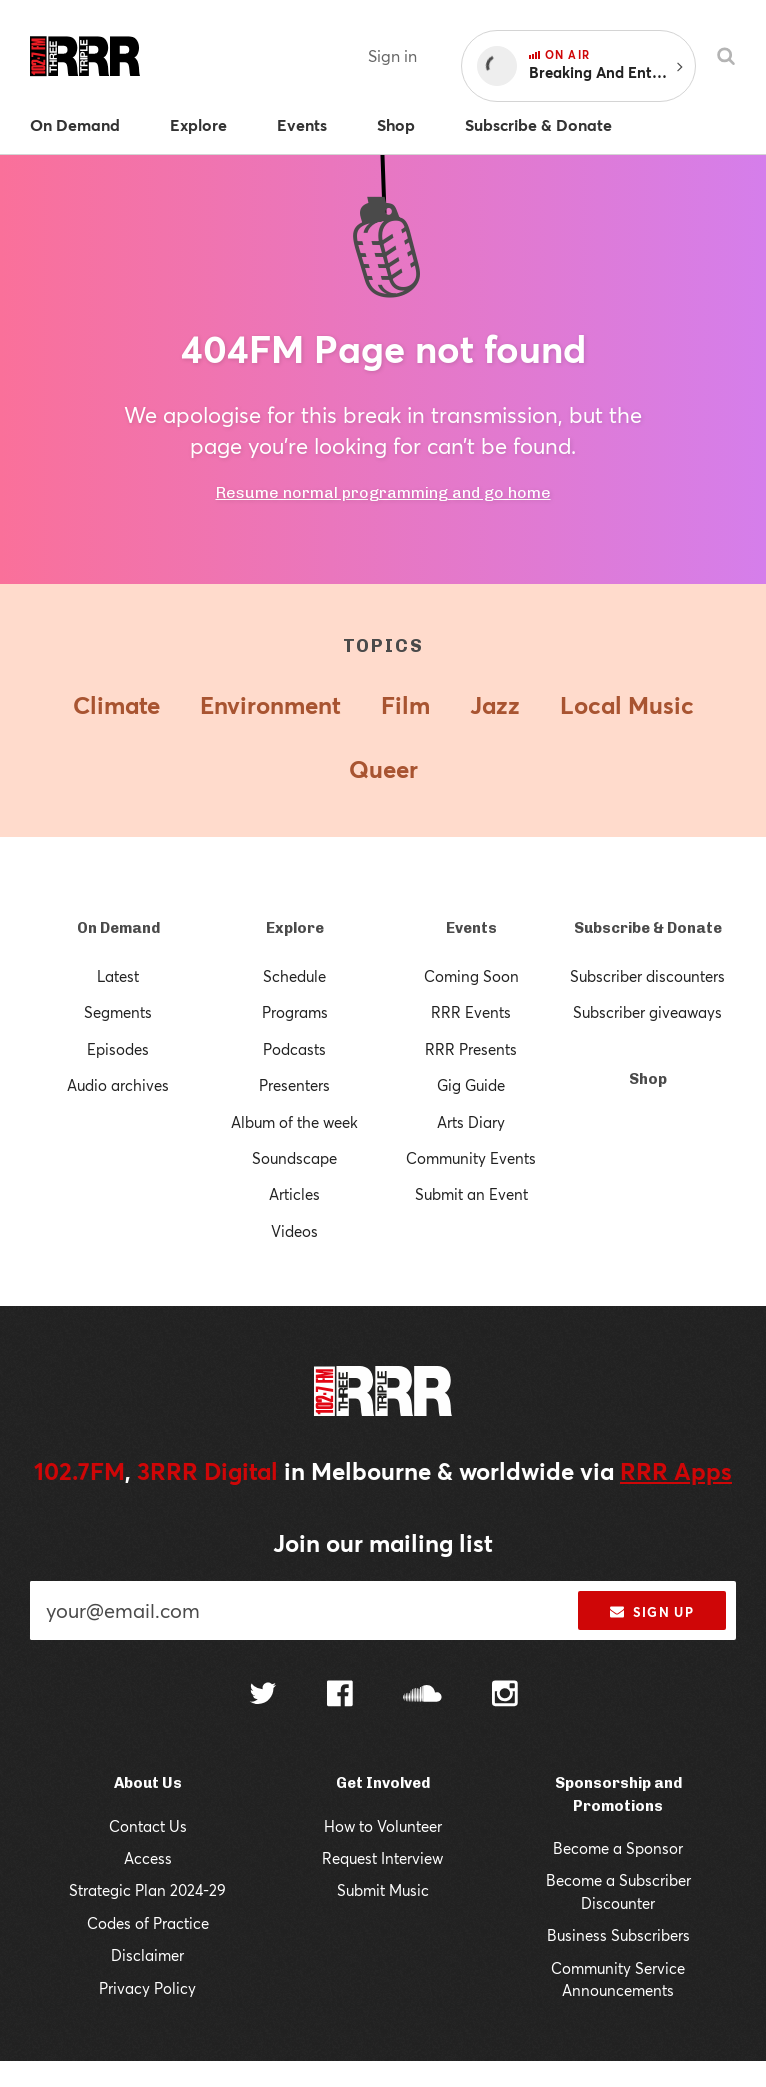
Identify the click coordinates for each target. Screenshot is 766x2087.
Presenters (294, 1081)
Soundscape (294, 1154)
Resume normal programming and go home (382, 489)
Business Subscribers (618, 1959)
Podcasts (295, 1045)
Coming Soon (471, 972)
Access (147, 1882)
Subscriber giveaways (648, 1008)
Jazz (495, 702)
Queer (382, 766)
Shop (648, 1075)
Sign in (392, 55)
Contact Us (148, 1850)
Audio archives (118, 1081)
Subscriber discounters (647, 972)
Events (471, 924)
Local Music (629, 702)
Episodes (118, 1045)
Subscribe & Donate (647, 924)
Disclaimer (148, 1979)
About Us (147, 1807)
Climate (111, 702)
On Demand (118, 924)
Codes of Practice (147, 1947)
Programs (294, 1008)
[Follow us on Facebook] (340, 1720)
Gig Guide (471, 1081)
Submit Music (383, 1915)
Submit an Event (471, 1190)
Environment (267, 702)
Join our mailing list (383, 1571)
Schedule (294, 972)
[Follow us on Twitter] (263, 1721)
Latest (118, 972)
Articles (294, 1190)
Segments (118, 1008)
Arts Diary (471, 1118)
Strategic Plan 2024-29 (147, 1915)
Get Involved (383, 1807)
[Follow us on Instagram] (505, 1720)
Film (405, 702)
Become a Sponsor (619, 1872)
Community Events (471, 1154)
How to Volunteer (383, 1850)
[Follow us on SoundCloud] (422, 1721)
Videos (295, 1227)
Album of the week (294, 1118)
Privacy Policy (147, 2012)
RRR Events (471, 1008)
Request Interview (383, 1882)
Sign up (651, 1637)
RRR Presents (471, 1045)
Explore (294, 924)
